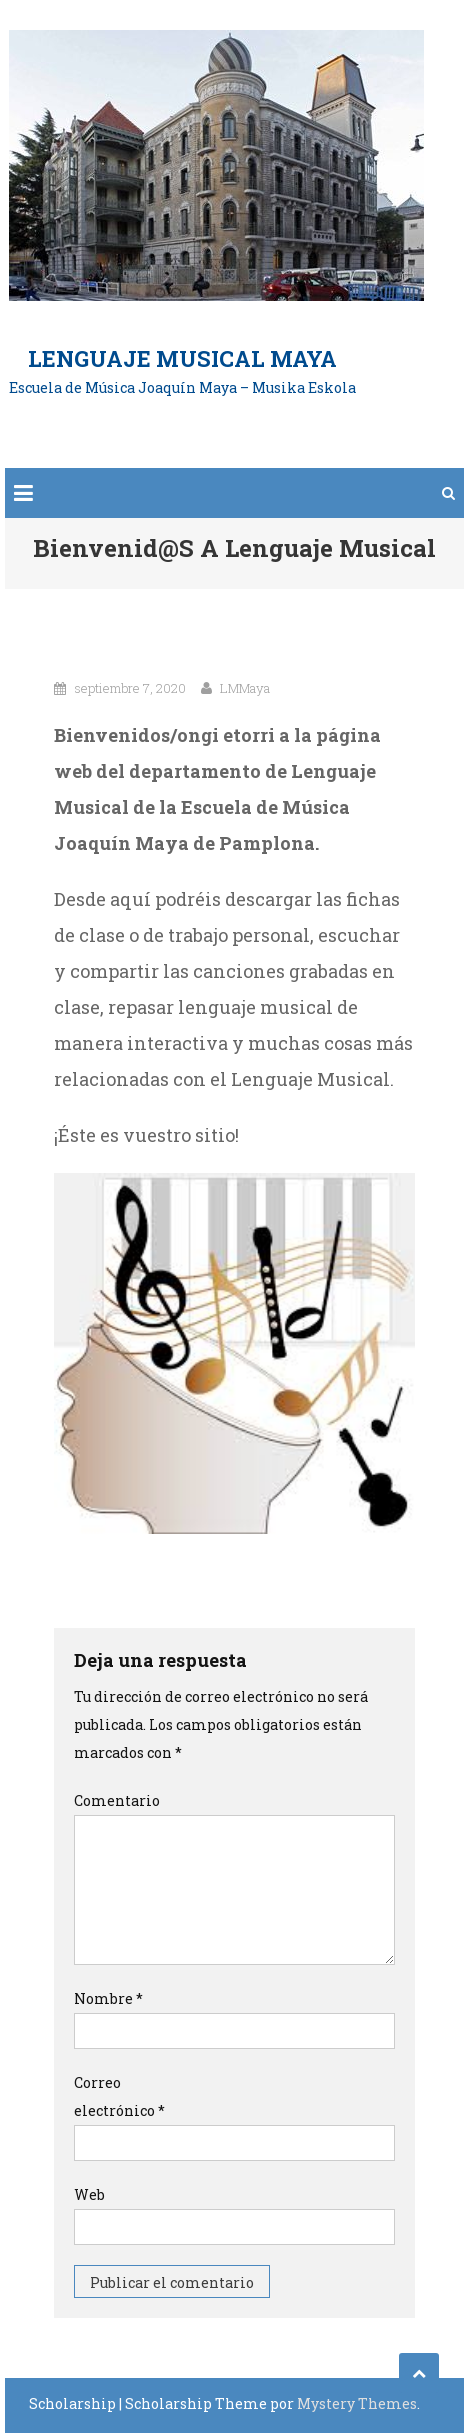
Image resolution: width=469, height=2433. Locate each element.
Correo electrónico (119, 2096)
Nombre (108, 1998)
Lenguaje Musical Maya (182, 358)
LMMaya (245, 688)
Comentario (117, 1800)
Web (89, 2194)
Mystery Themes (357, 2403)
